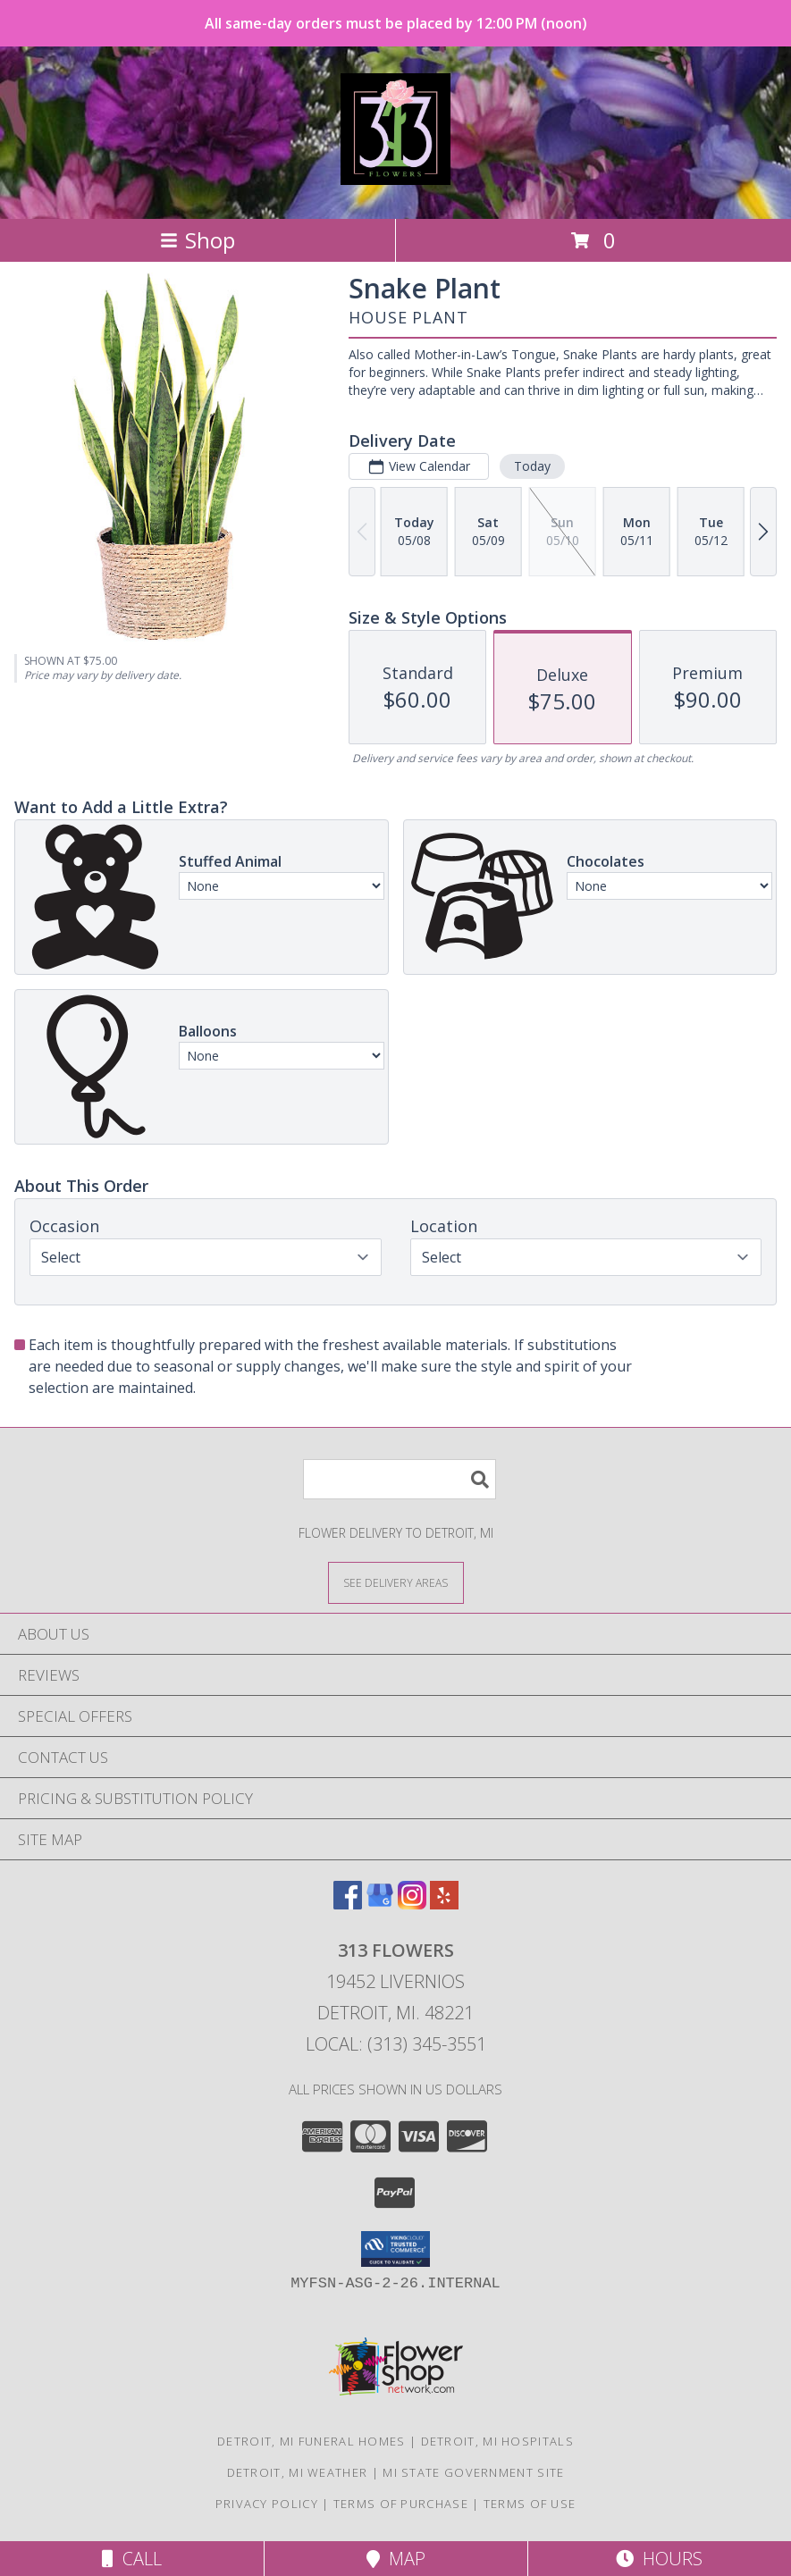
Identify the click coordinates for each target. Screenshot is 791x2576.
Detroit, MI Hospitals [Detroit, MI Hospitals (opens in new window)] (497, 2441)
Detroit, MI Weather (297, 2472)
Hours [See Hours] (659, 2559)
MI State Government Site (473, 2472)
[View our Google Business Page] (380, 1903)
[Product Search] (399, 1479)
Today (532, 465)
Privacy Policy (266, 2504)
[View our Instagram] (412, 1903)
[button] (395, 2249)
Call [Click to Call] (132, 2559)
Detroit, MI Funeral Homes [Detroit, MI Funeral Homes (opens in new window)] (311, 2441)
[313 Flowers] (396, 175)
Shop (197, 240)
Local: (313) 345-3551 (396, 2044)
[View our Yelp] (444, 1903)
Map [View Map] (395, 2559)
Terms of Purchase (400, 2504)
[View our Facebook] (347, 1903)
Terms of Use (530, 2504)
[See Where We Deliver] (396, 1581)
